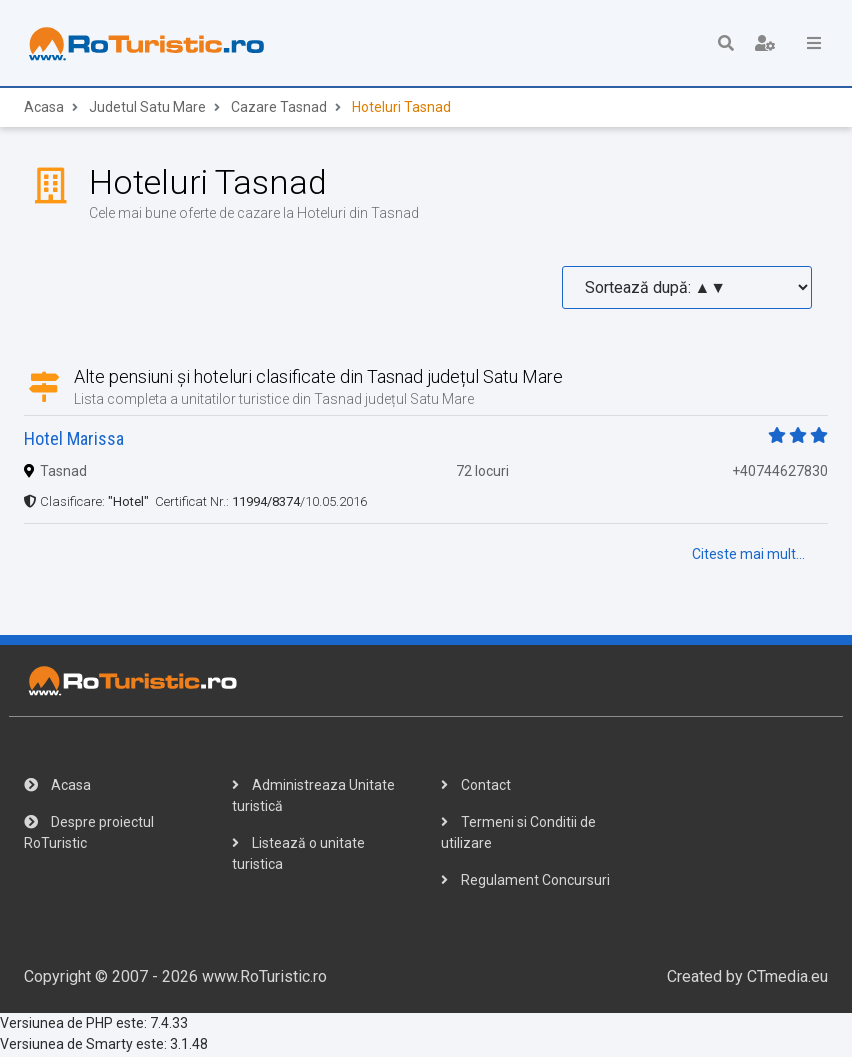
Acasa (44, 109)
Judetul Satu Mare (147, 109)
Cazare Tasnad (279, 109)
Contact (476, 787)
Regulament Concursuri (525, 882)
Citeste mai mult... (748, 556)
